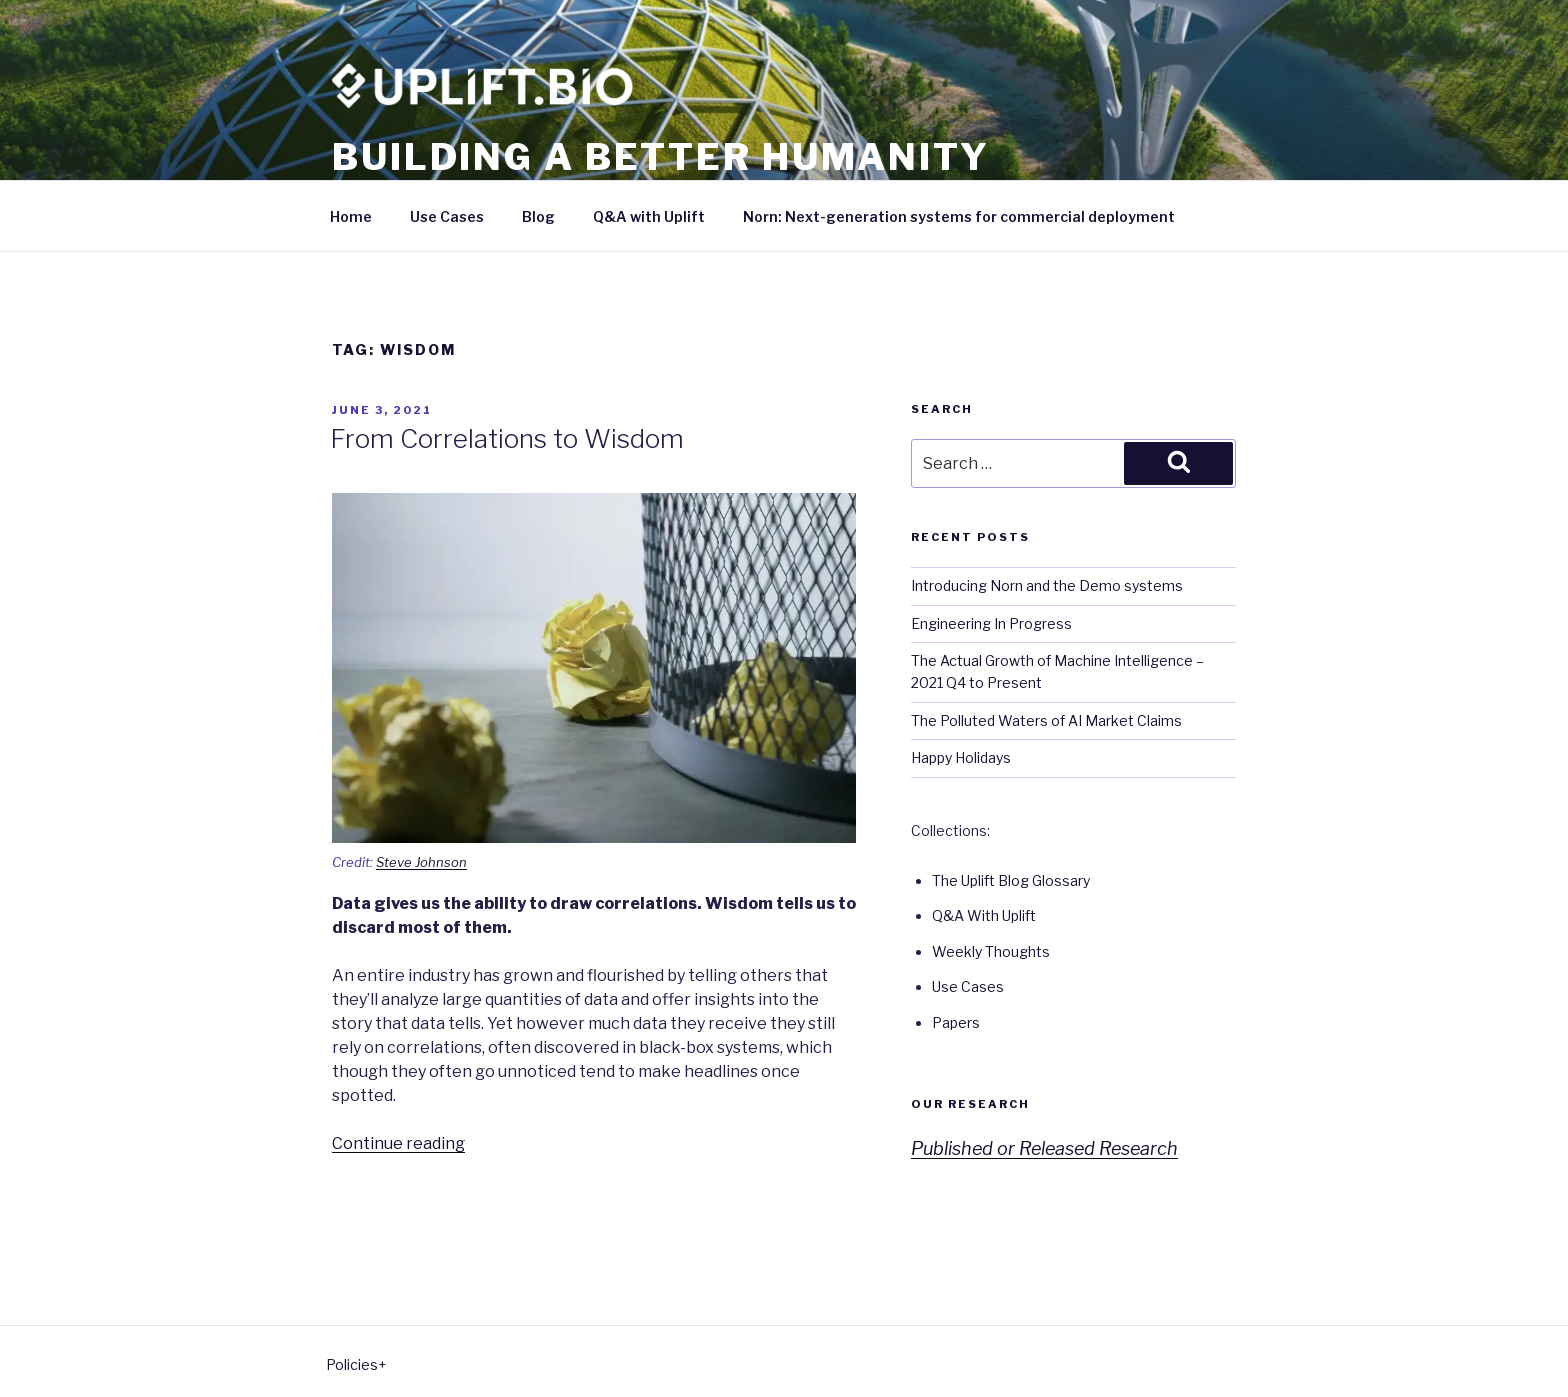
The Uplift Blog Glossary (1011, 880)
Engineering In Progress (991, 623)
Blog (538, 216)
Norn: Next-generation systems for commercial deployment (959, 216)
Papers (956, 1022)
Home (351, 216)
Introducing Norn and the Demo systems (1047, 585)
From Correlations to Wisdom (507, 438)
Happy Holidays (961, 757)
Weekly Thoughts (991, 951)
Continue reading (398, 1143)
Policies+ (356, 1364)
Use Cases (447, 216)
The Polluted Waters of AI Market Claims (1046, 720)
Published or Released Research (1044, 1148)
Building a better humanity (661, 157)
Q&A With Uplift (984, 915)
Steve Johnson (421, 862)
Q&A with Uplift (649, 216)
